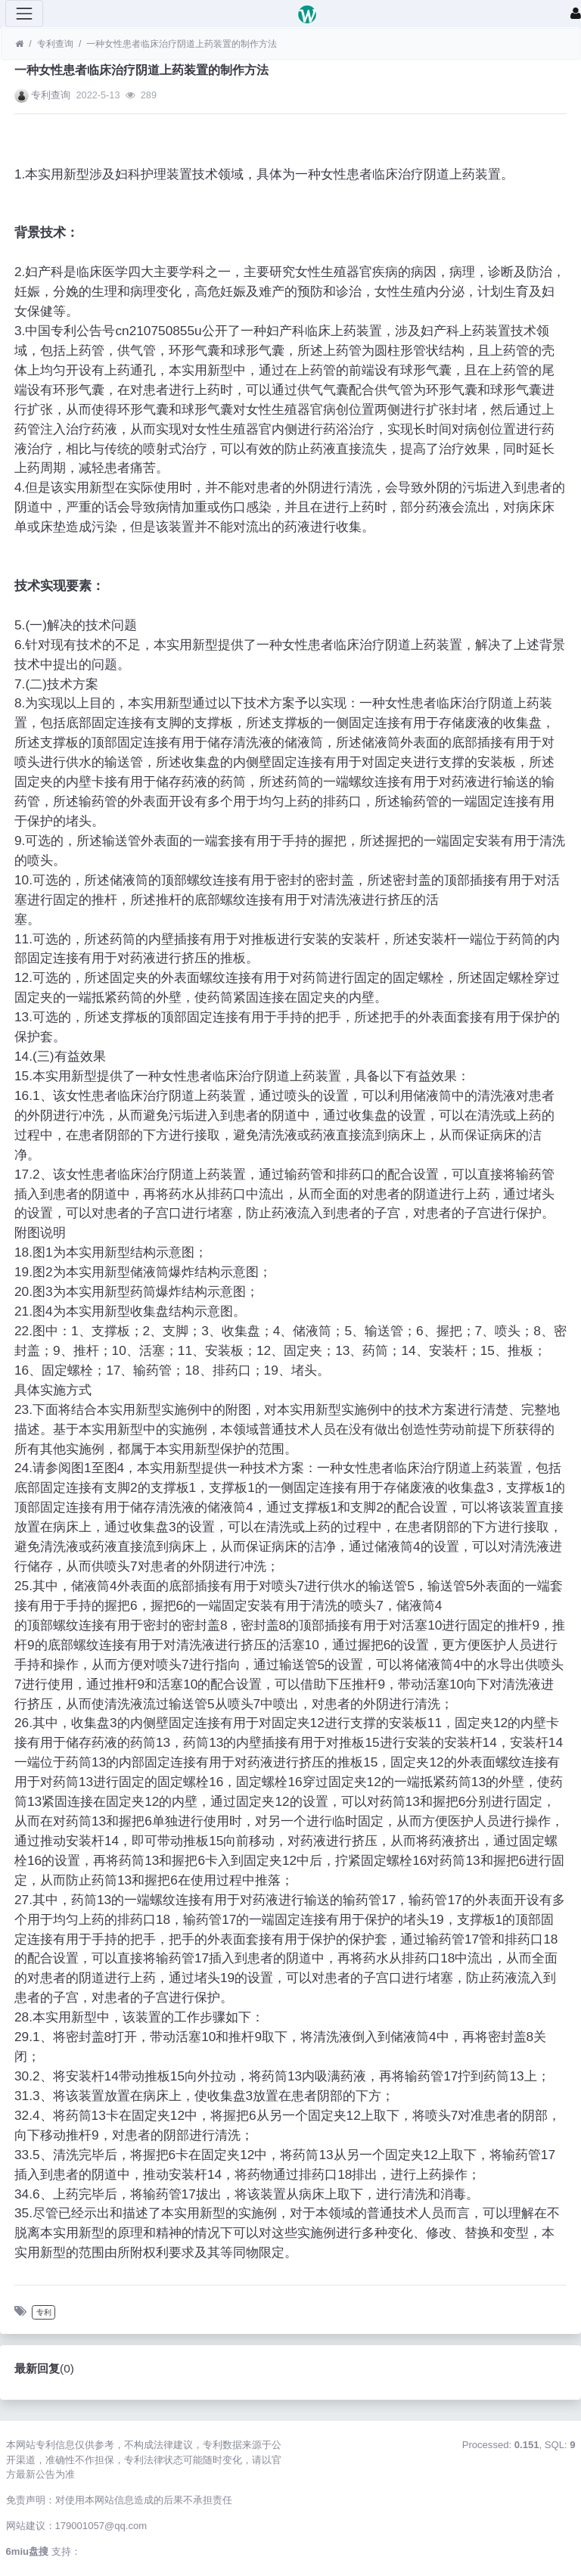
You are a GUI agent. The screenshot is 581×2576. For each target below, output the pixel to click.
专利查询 (55, 44)
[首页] (19, 44)
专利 (43, 2312)
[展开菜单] (24, 13)
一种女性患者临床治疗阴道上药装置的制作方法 (181, 44)
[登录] (575, 13)
